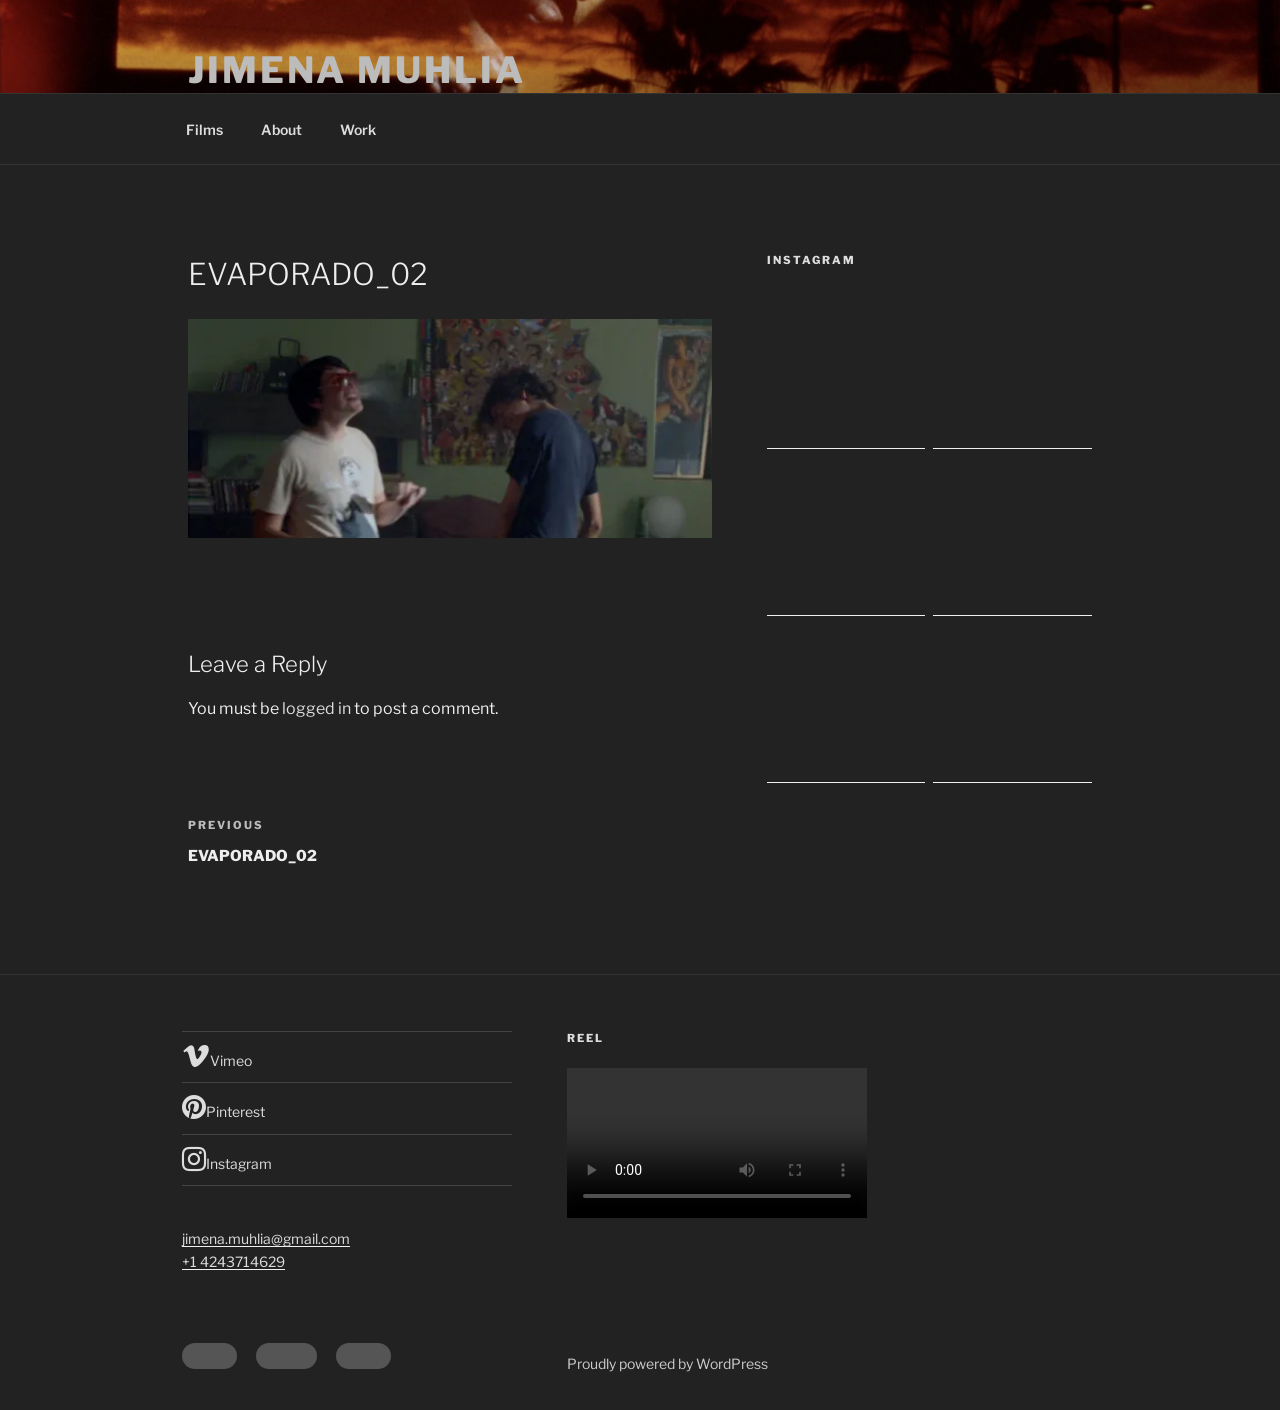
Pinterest (223, 1107)
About (281, 129)
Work (358, 129)
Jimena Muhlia (356, 70)
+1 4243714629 (233, 1261)
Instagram (227, 1159)
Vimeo (217, 1056)
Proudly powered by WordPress (667, 1363)
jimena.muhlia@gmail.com (266, 1238)
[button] (450, 429)
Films (204, 129)
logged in (316, 708)
